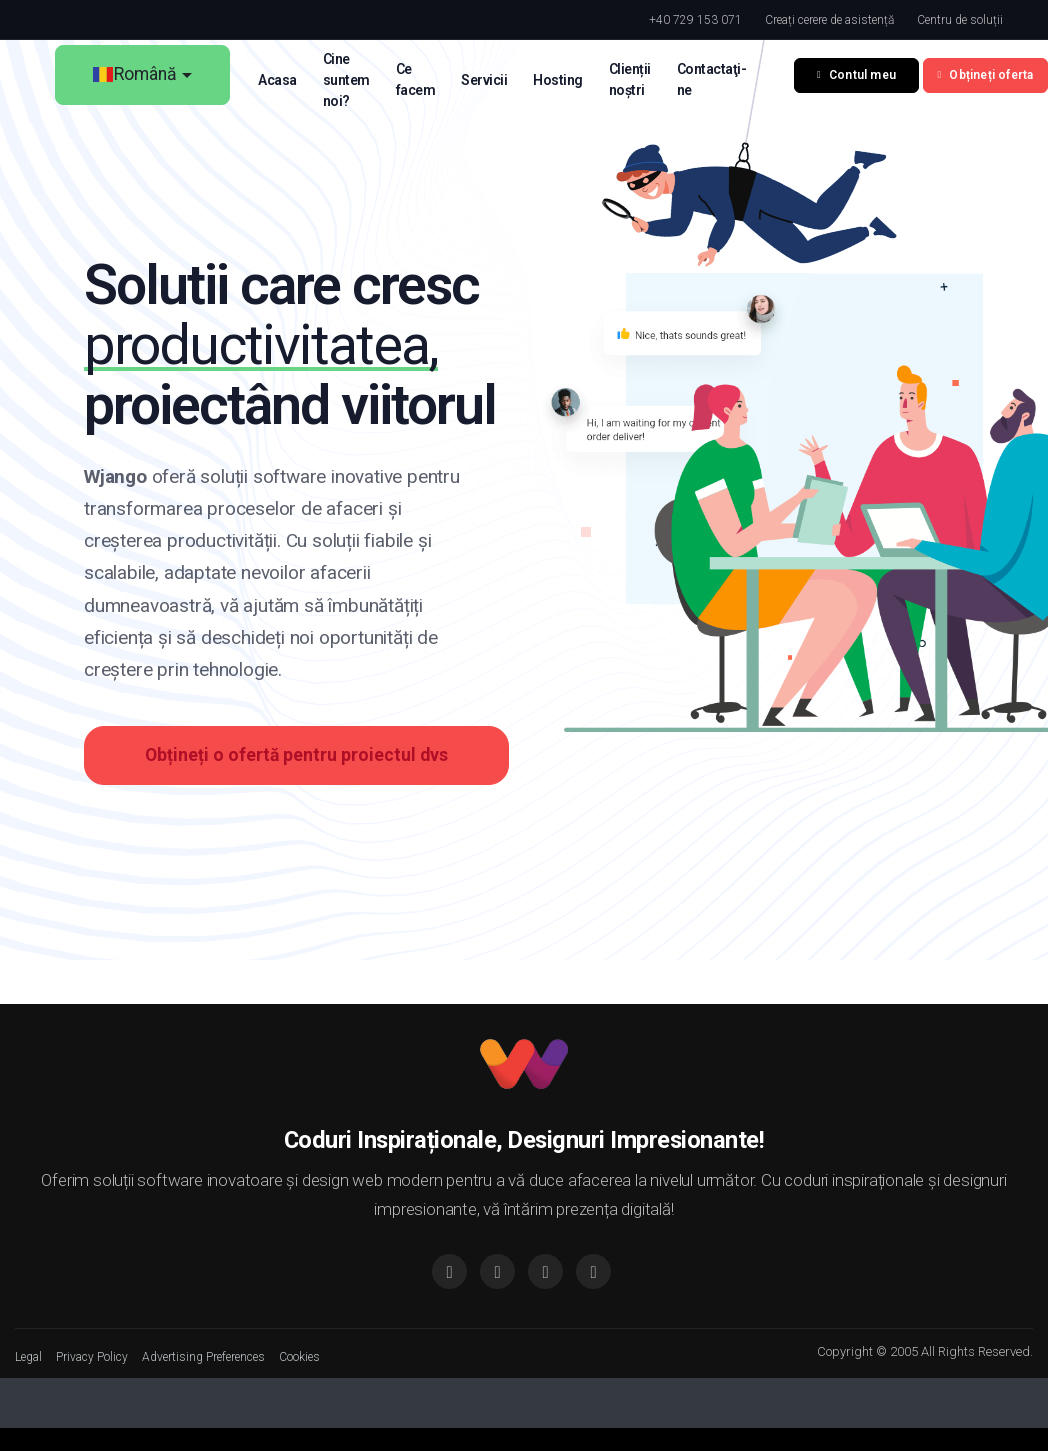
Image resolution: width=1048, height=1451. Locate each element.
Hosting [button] (558, 80)
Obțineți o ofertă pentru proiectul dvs (296, 755)
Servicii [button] (484, 80)
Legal (28, 1357)
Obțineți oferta (986, 75)
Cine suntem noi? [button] (346, 80)
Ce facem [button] (416, 79)
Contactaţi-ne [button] (712, 79)
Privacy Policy (92, 1357)
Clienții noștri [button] (630, 79)
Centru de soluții (960, 20)
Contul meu (856, 75)
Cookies (299, 1357)
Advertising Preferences (203, 1357)
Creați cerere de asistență (829, 20)
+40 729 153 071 (695, 20)
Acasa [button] (277, 80)
